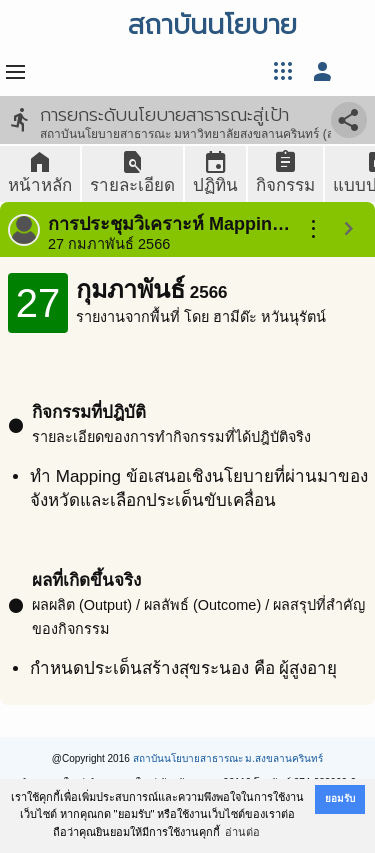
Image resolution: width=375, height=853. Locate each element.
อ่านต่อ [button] (242, 832)
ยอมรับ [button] (340, 798)
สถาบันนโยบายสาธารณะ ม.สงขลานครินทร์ (228, 758)
